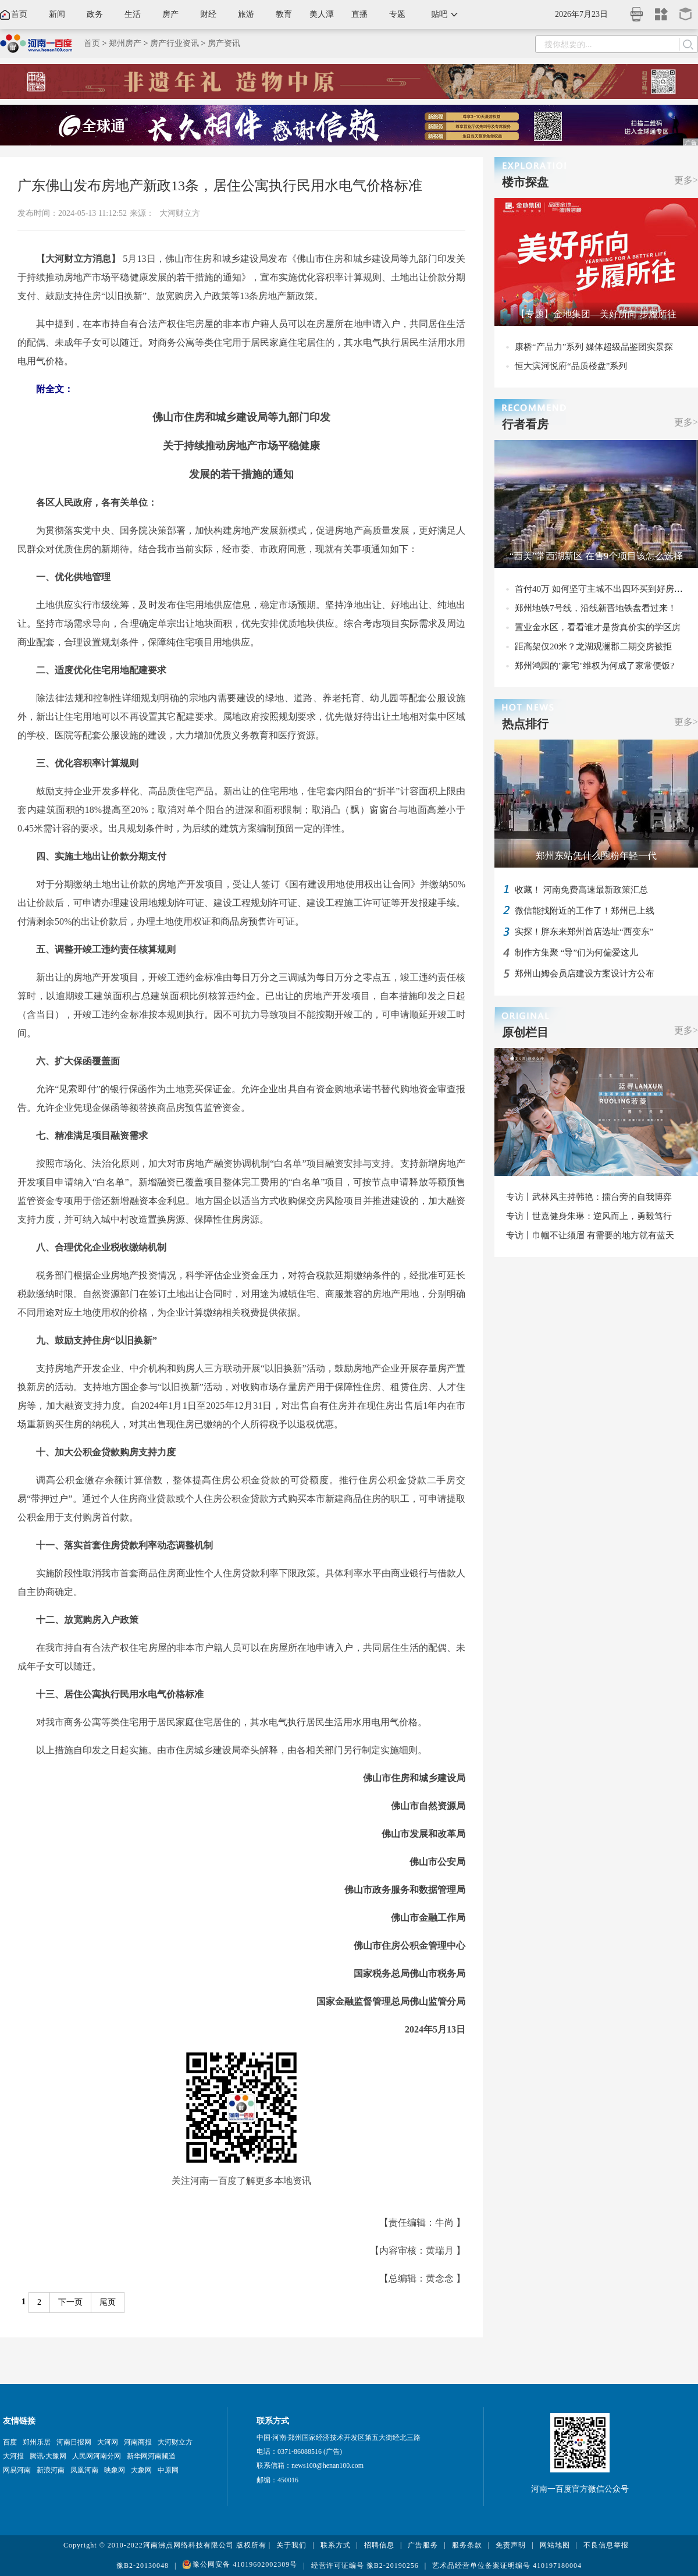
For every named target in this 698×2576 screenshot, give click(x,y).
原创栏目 (525, 1032)
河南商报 (138, 2442)
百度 (10, 2442)
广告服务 (423, 2545)
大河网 (107, 2442)
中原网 (168, 2470)
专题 (397, 14)
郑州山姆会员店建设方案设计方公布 (584, 973)
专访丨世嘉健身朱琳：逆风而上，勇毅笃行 (589, 1216)
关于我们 (291, 2545)
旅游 (246, 14)
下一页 (70, 2302)
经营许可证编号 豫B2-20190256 (365, 2565)
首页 (19, 14)
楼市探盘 (525, 182)
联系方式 (335, 2545)
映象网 (114, 2470)
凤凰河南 (84, 2470)
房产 (170, 14)
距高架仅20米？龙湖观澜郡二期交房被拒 (593, 646)
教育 (284, 14)
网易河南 (17, 2470)
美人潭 (321, 14)
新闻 (57, 14)
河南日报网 (73, 2442)
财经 (208, 14)
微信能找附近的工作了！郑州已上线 (584, 910)
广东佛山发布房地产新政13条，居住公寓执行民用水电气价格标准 (219, 185)
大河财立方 (179, 213)
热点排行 (525, 723)
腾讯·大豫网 (48, 2456)
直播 (359, 14)
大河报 (13, 2456)
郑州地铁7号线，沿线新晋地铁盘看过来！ (595, 608)
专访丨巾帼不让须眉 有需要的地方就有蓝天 (590, 1235)
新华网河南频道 (151, 2456)
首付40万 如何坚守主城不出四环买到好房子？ (603, 589)
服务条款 (467, 2545)
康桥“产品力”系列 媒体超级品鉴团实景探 (594, 346)
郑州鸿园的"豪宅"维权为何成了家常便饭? (594, 665)
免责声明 (511, 2545)
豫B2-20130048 (142, 2565)
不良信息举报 (606, 2545)
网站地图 (555, 2545)
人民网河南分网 (96, 2456)
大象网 (141, 2470)
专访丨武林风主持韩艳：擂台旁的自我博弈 (589, 1197)
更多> (686, 180)
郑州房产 (125, 43)
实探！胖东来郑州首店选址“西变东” (584, 931)
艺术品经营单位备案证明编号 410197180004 (507, 2565)
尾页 (107, 2302)
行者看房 (525, 424)
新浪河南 (51, 2470)
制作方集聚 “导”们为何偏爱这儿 (576, 952)
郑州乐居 (37, 2442)
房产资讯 (224, 43)
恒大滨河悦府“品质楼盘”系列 (571, 366)
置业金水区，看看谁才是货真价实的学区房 (598, 627)
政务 (95, 14)
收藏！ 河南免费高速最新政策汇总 (581, 889)
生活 (132, 14)
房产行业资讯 (174, 43)
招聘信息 (379, 2545)
